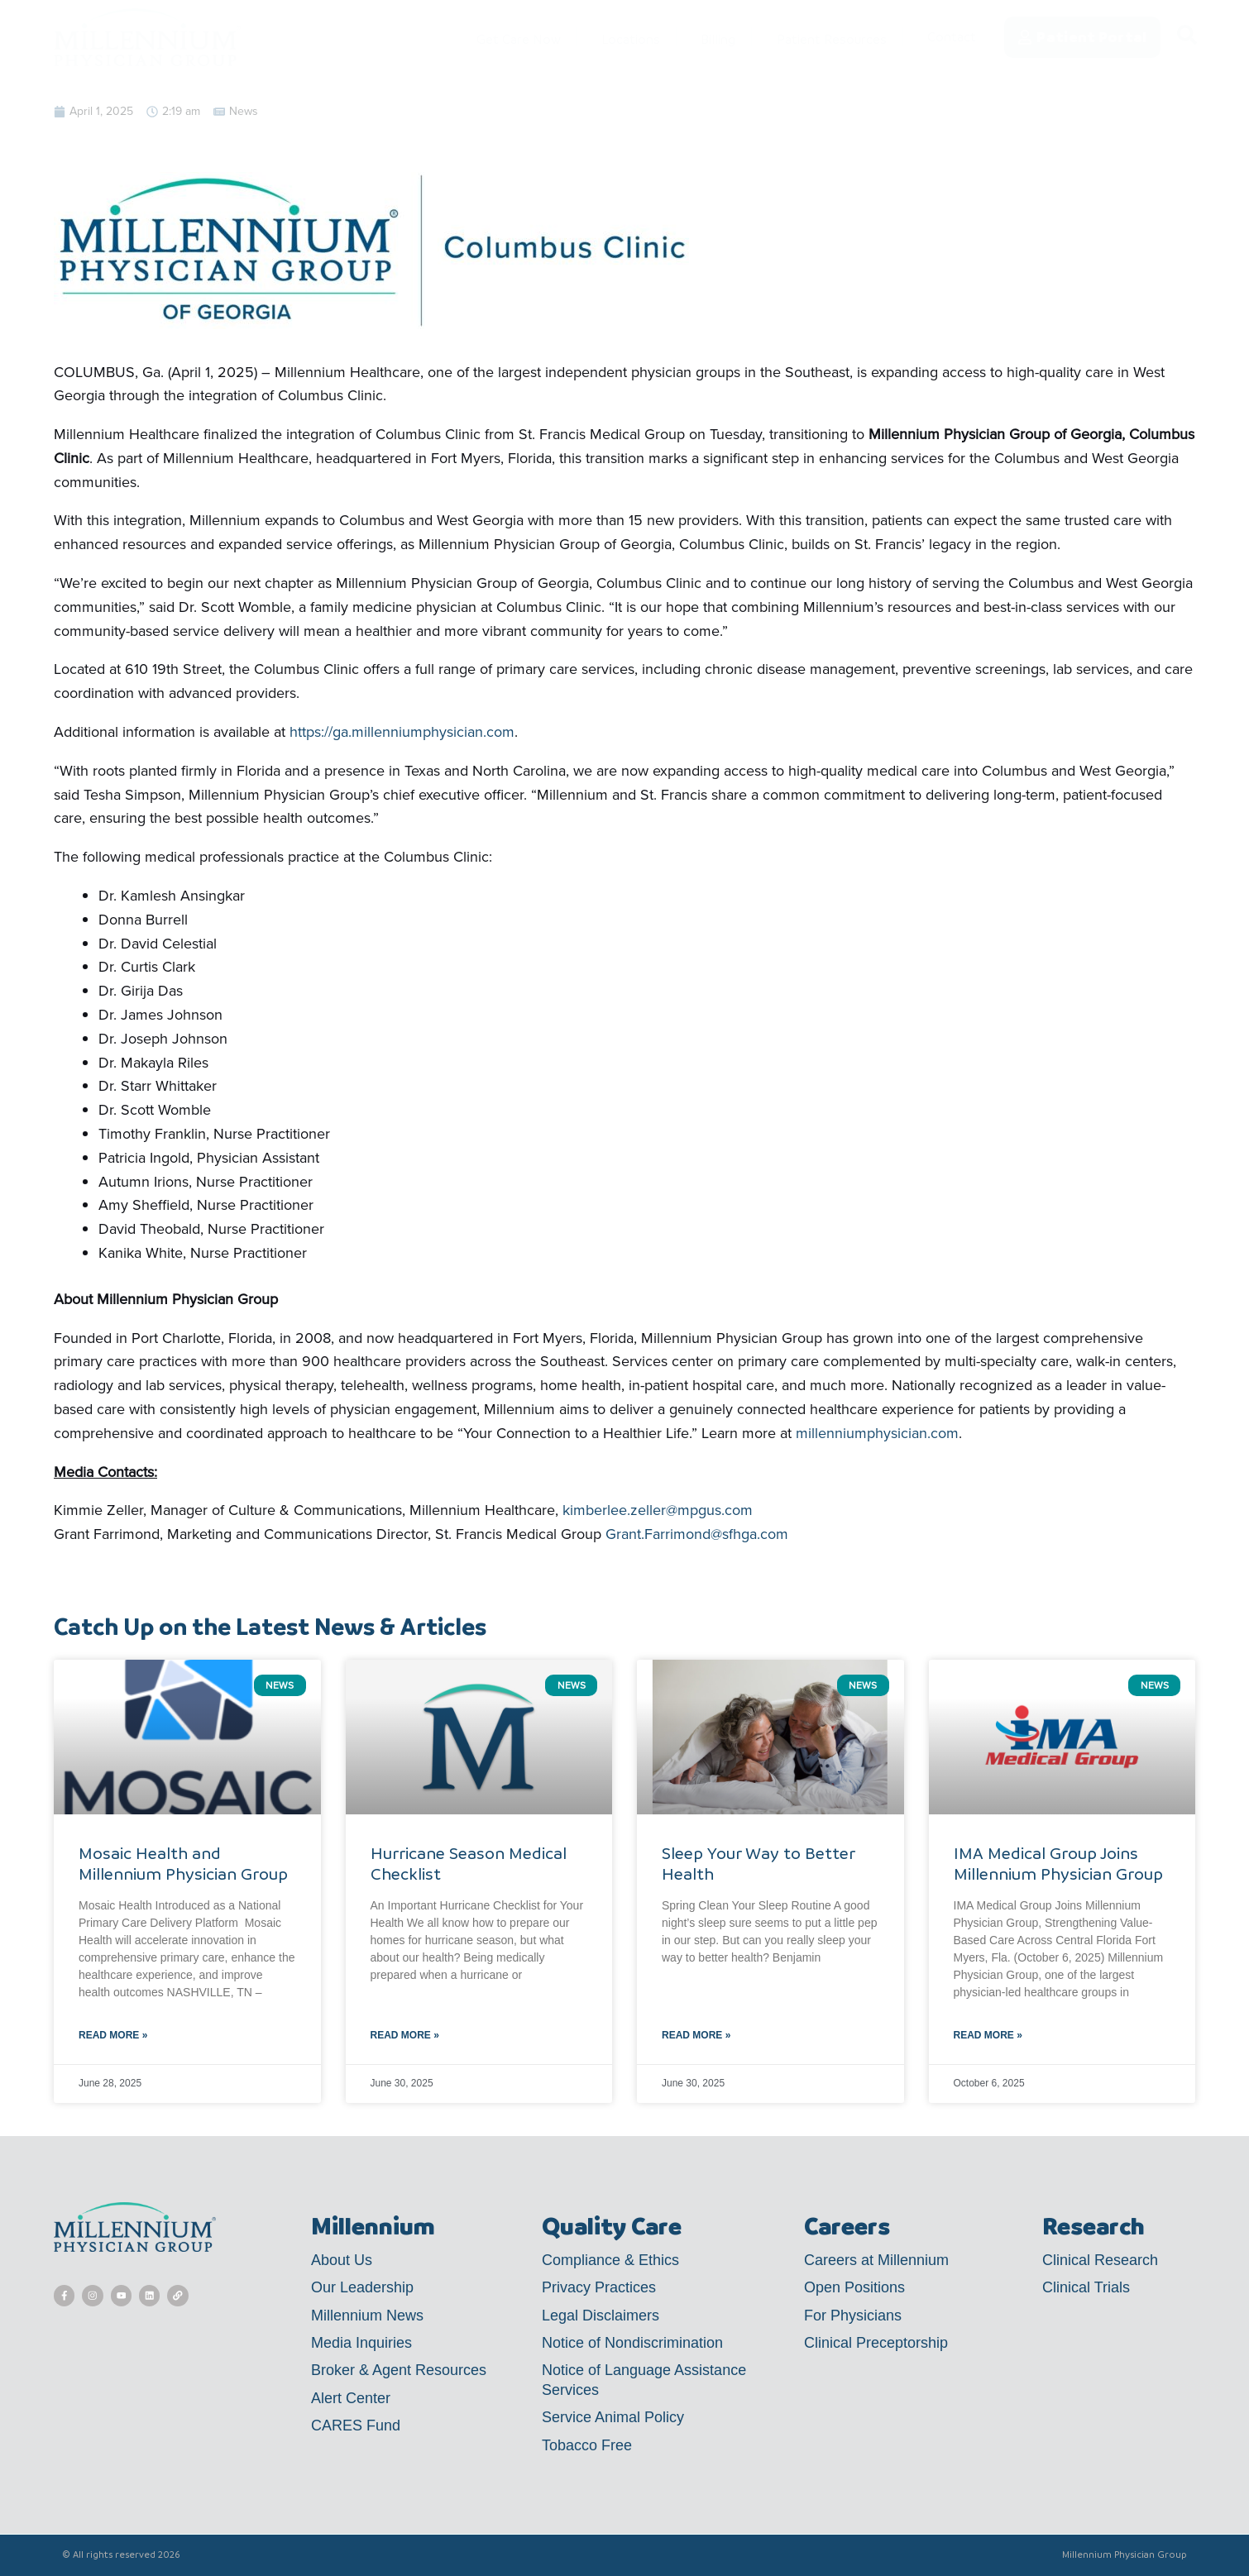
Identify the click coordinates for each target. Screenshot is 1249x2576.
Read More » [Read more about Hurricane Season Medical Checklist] (405, 2035)
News (243, 111)
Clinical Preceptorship (876, 2343)
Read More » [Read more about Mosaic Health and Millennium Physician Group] (113, 2035)
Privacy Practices (599, 2287)
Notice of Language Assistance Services (644, 2379)
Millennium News (367, 2315)
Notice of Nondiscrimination (632, 2343)
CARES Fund (355, 2425)
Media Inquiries (361, 2343)
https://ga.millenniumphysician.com (402, 732)
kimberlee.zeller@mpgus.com (657, 1510)
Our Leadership (362, 2287)
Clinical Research (1100, 2260)
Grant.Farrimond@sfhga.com (696, 1534)
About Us (341, 2260)
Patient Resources (821, 37)
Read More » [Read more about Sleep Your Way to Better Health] (696, 2035)
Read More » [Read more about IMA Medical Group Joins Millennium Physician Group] (988, 2035)
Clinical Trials (1086, 2287)
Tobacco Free (587, 2445)
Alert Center (350, 2398)
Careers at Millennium (876, 2260)
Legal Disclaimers (600, 2315)
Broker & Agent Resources (398, 2370)
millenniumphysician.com (877, 1433)
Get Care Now (493, 37)
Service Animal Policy (613, 2417)
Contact (951, 36)
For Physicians (853, 2315)
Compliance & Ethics (610, 2260)
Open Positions (854, 2287)
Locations (611, 37)
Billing (699, 37)
